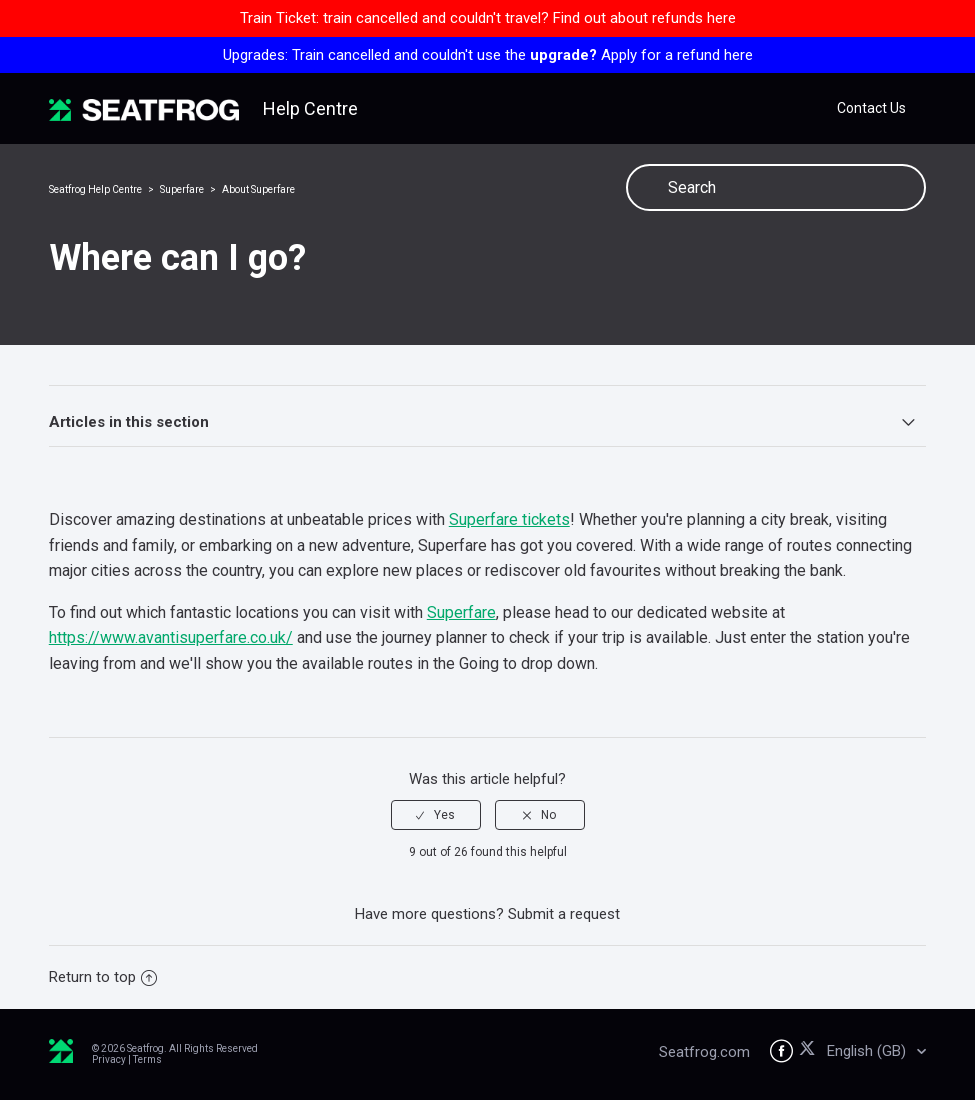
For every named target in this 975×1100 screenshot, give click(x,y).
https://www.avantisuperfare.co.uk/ (171, 637)
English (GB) (868, 1051)
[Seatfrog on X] (810, 1051)
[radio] (436, 815)
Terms (147, 1059)
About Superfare (258, 189)
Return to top (103, 977)
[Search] (776, 187)
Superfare (182, 189)
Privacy (109, 1059)
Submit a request (564, 914)
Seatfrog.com (704, 1052)
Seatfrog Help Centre (95, 189)
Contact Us (871, 108)
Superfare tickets (509, 519)
